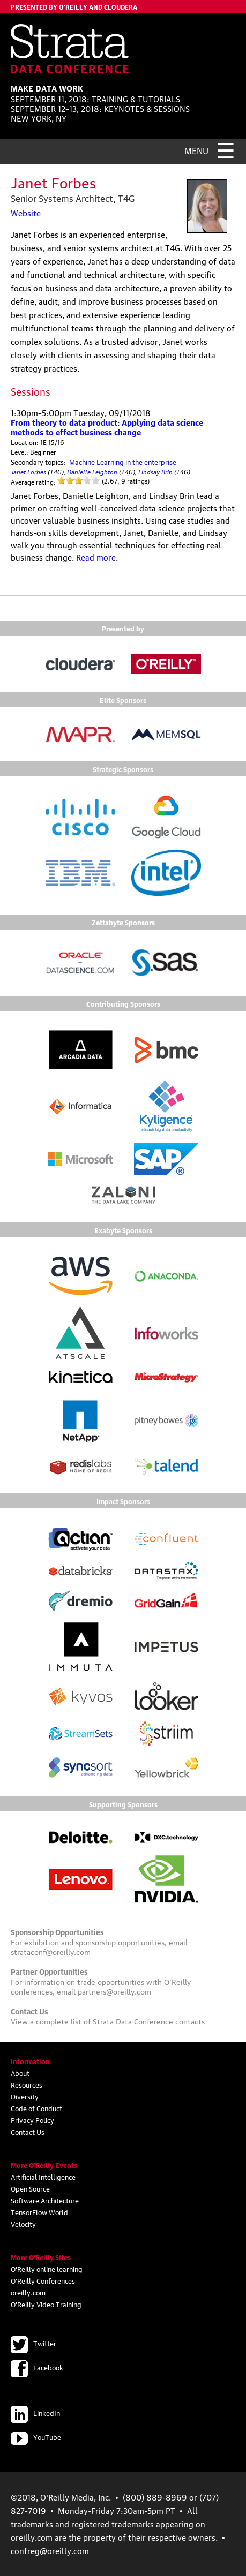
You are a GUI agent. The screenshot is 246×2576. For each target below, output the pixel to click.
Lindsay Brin (155, 471)
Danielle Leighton (92, 471)
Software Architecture (45, 2200)
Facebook (37, 2367)
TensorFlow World (39, 2212)
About (20, 2073)
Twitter (33, 2343)
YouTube (36, 2437)
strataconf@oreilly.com (51, 1951)
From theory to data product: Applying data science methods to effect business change (107, 426)
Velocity (23, 2223)
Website (26, 212)
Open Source (30, 2188)
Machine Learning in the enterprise (122, 461)
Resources (26, 2084)
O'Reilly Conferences (43, 2280)
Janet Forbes (28, 471)
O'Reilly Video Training (46, 2304)
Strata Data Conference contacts (149, 2020)
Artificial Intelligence (43, 2176)
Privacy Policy (32, 2120)
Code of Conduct (36, 2108)
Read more (96, 557)
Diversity (25, 2096)
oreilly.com (28, 2292)
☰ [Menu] (225, 148)
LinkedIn (35, 2413)
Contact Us (27, 2131)
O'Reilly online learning (47, 2268)
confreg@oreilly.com (50, 2550)
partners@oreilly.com (114, 1990)
